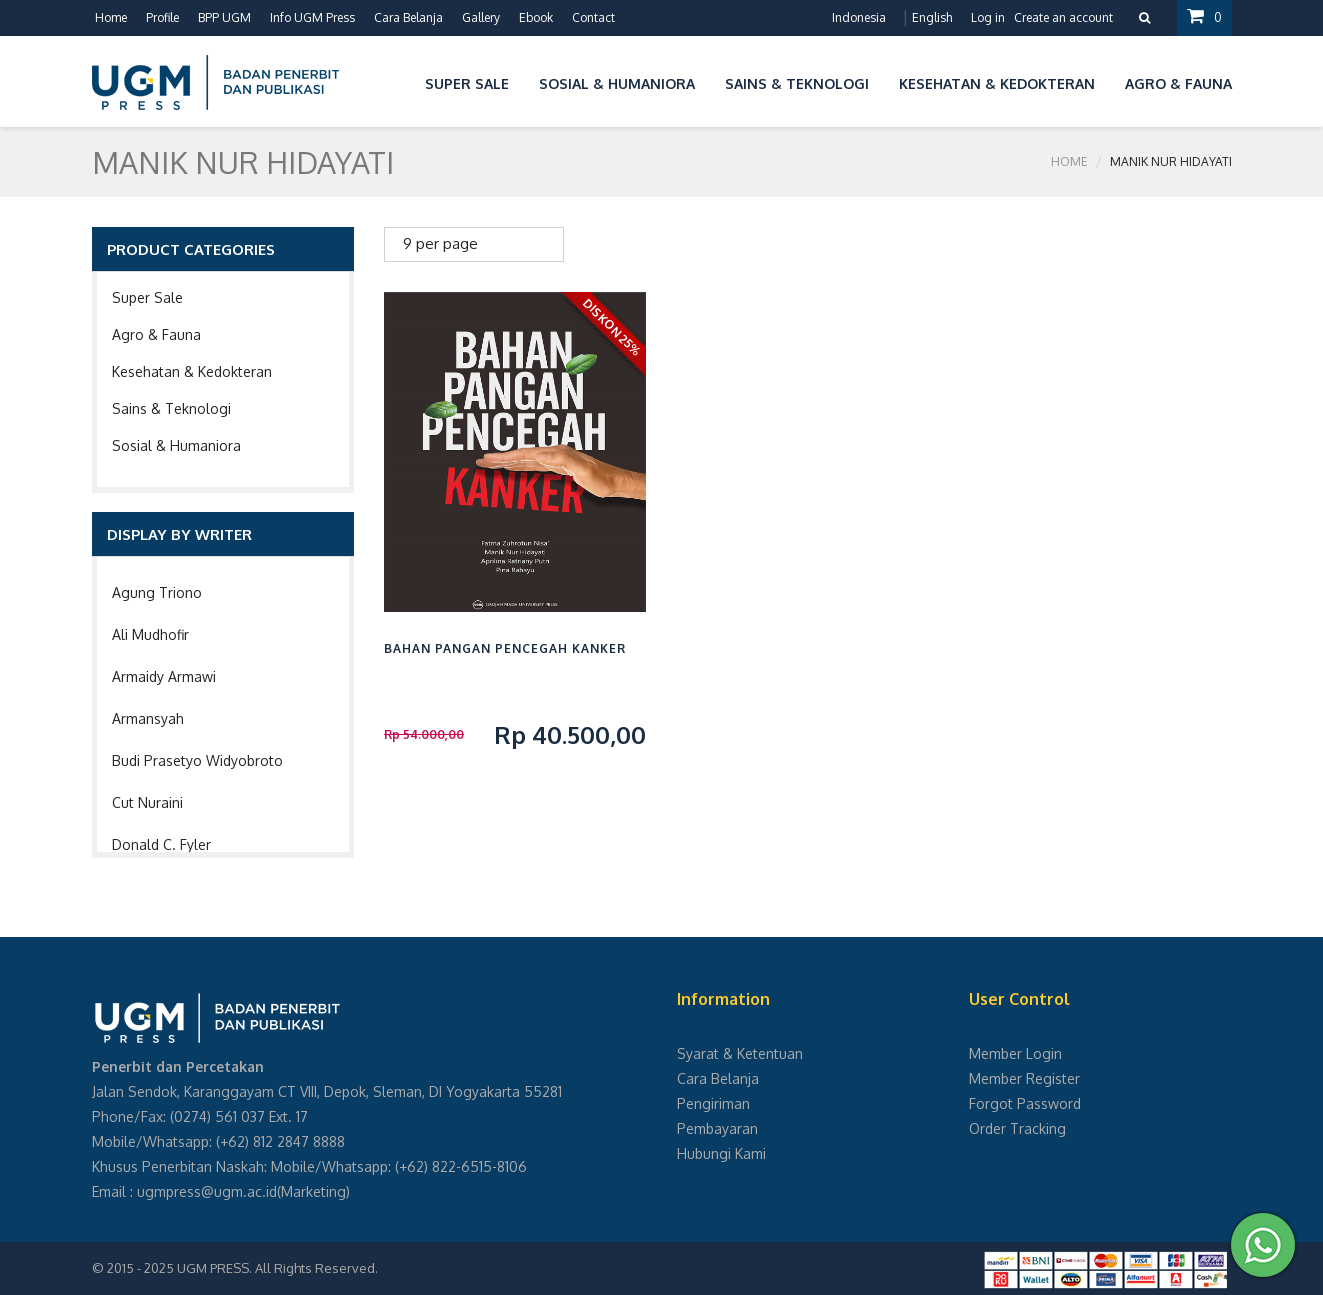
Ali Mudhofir (150, 634)
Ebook (536, 17)
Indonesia (859, 17)
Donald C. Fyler (161, 844)
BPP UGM (224, 17)
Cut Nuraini (147, 802)
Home (111, 17)
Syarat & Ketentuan (740, 1053)
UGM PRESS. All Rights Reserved (276, 1268)
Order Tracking (1017, 1128)
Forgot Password (1025, 1103)
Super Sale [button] (467, 83)
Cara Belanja (408, 17)
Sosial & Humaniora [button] (617, 83)
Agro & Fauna (156, 334)
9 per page (440, 243)
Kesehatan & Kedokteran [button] (997, 83)
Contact (593, 17)
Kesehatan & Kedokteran (192, 371)
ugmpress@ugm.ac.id (207, 1191)
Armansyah (148, 718)
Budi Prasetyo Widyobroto (197, 760)
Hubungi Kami (721, 1153)
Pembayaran (717, 1128)
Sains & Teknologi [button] (797, 83)
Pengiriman (713, 1103)
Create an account (1063, 17)
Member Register (1024, 1078)
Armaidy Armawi (164, 676)
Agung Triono (157, 592)
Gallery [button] (481, 17)
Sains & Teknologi (171, 408)
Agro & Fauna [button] (1178, 83)
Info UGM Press (312, 17)
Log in (988, 17)
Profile (162, 17)
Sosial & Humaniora (176, 445)
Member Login (1015, 1053)
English (932, 17)
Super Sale (147, 297)
